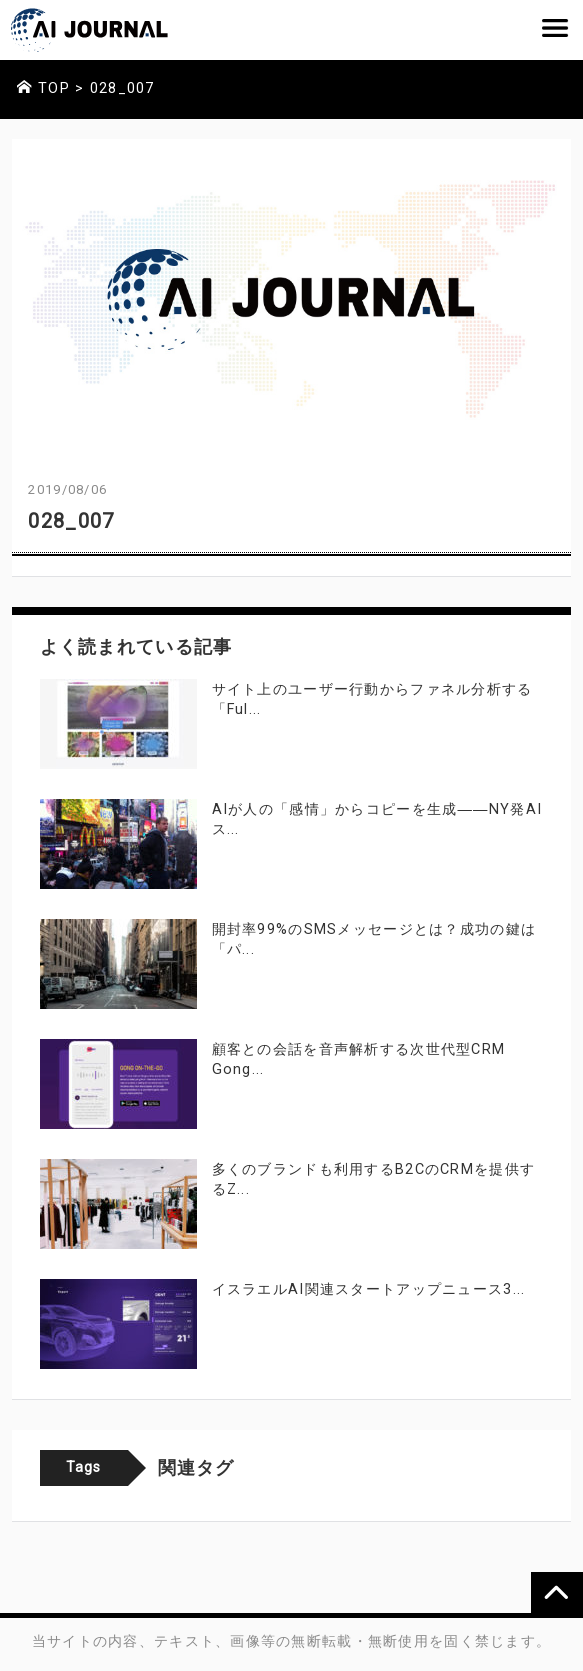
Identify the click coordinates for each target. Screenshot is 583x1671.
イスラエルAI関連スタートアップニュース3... (369, 1289)
